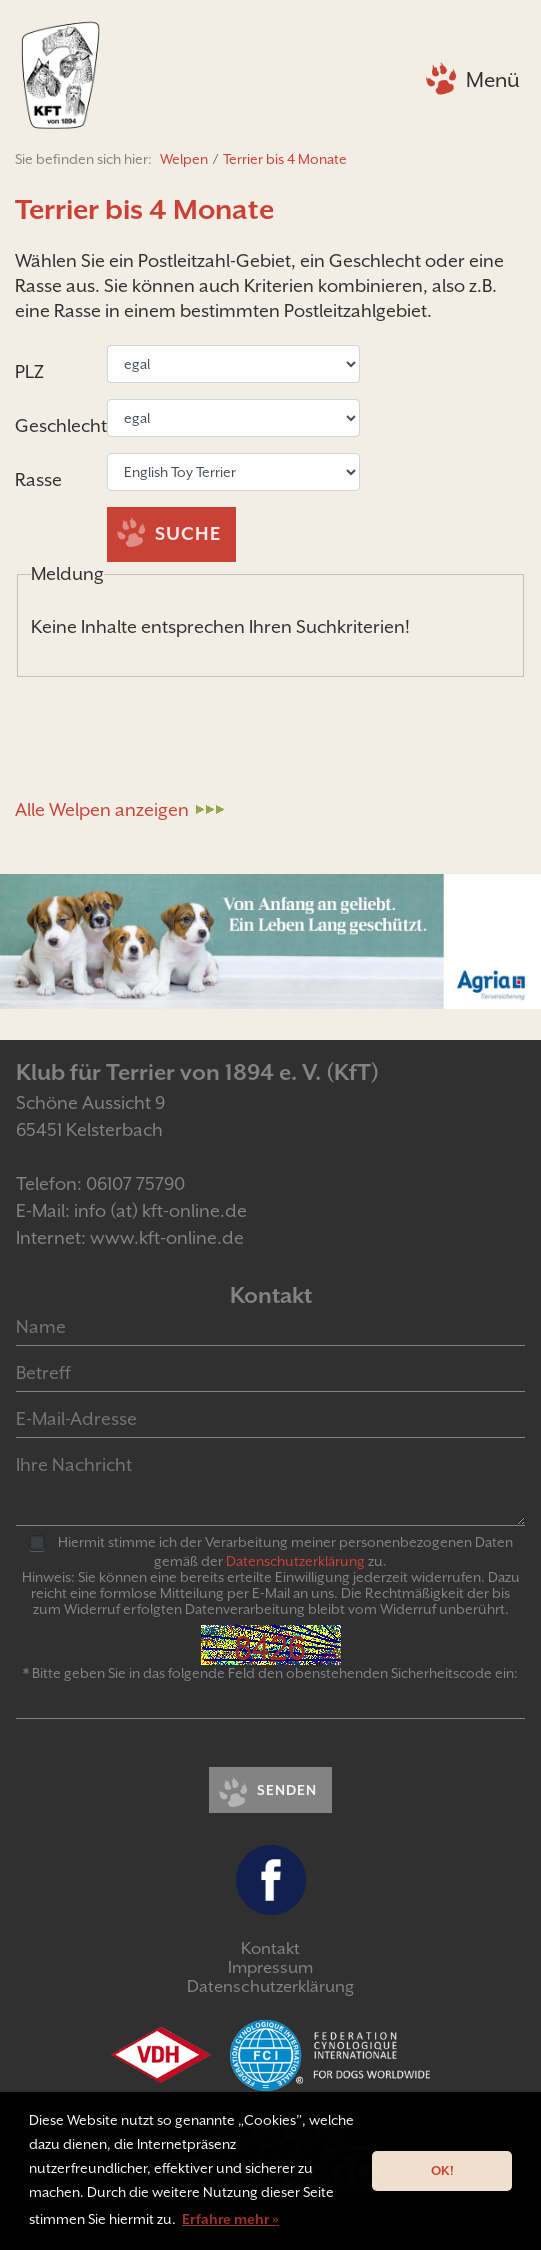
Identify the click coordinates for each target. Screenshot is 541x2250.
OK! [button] (442, 2170)
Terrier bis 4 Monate (285, 159)
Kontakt (270, 1948)
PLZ (29, 371)
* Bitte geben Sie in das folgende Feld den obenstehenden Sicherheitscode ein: (270, 1673)
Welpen (184, 159)
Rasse (38, 479)
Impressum (270, 1967)
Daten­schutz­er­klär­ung (295, 1561)
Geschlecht (61, 425)
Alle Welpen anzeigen (102, 809)
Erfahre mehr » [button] (230, 2219)
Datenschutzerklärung (270, 1986)
